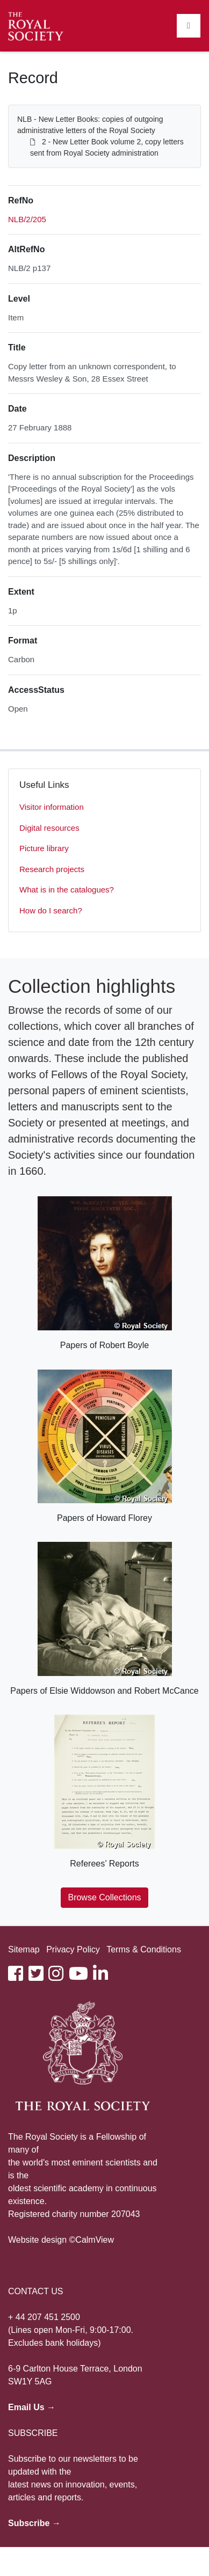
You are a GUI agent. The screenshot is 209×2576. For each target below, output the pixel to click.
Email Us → (31, 2407)
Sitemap (24, 1949)
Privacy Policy (73, 1949)
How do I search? (50, 910)
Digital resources (49, 827)
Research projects (51, 869)
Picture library (44, 848)
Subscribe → (34, 2523)
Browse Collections (104, 1897)
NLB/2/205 (27, 219)
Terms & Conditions (143, 1949)
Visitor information (51, 806)
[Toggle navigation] (188, 26)
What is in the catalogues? (66, 889)
